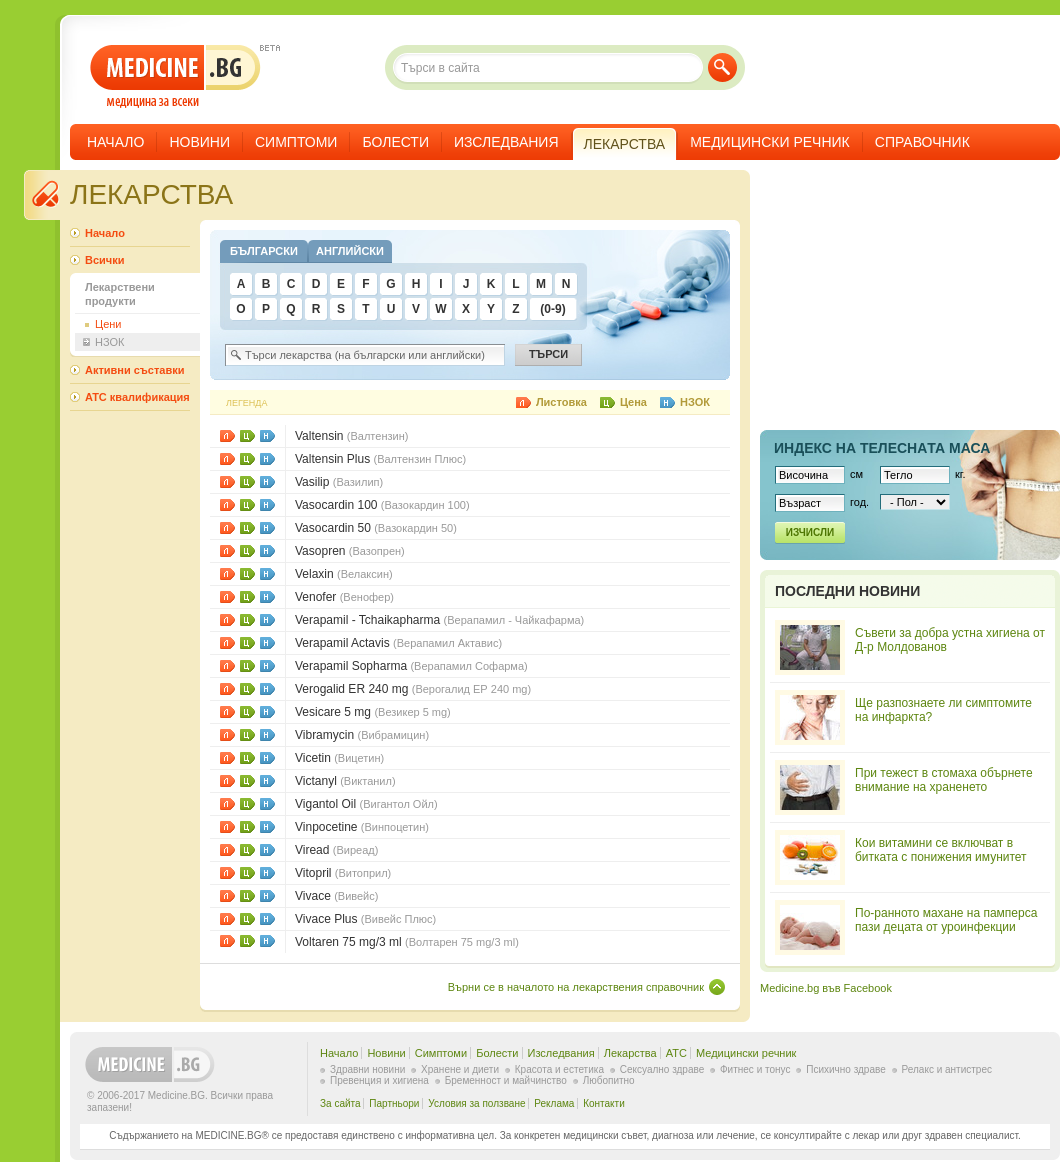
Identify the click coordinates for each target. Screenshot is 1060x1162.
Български (264, 251)
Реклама (554, 1103)
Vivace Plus (365, 919)
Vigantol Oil (366, 804)
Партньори (394, 1103)
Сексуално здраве (662, 1069)
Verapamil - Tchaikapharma (439, 620)
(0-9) (552, 309)
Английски (350, 251)
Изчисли (810, 532)
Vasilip (339, 482)
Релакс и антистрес (947, 1069)
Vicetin (339, 758)
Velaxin (344, 574)
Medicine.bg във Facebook (826, 988)
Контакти (604, 1103)
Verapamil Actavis (398, 643)
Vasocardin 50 (376, 528)
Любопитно (609, 1080)
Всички (104, 260)
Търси (722, 67)
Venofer (344, 597)
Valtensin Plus (380, 459)
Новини (199, 142)
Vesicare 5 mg (373, 712)
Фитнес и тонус (755, 1069)
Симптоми (296, 142)
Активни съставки (134, 370)
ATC (676, 1053)
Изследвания (506, 142)
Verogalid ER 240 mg (413, 689)
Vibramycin (362, 735)
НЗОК (267, 436)
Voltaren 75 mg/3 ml (407, 942)
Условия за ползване (476, 1103)
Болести (395, 142)
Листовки (227, 436)
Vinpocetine (362, 827)
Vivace (336, 896)
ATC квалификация (137, 397)
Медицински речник (770, 142)
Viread (336, 850)
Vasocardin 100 (382, 505)
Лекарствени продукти (120, 294)
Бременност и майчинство (506, 1080)
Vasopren (350, 551)
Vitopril (343, 873)
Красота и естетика (559, 1069)
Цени (247, 436)
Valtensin (351, 436)
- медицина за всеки (175, 76)
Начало (115, 142)
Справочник (922, 142)
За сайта (340, 1103)
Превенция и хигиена (379, 1080)
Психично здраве (846, 1069)
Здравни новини (367, 1069)
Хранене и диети (460, 1069)
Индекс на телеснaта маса (882, 448)
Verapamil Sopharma (411, 666)
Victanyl (345, 781)
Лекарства (630, 1053)
